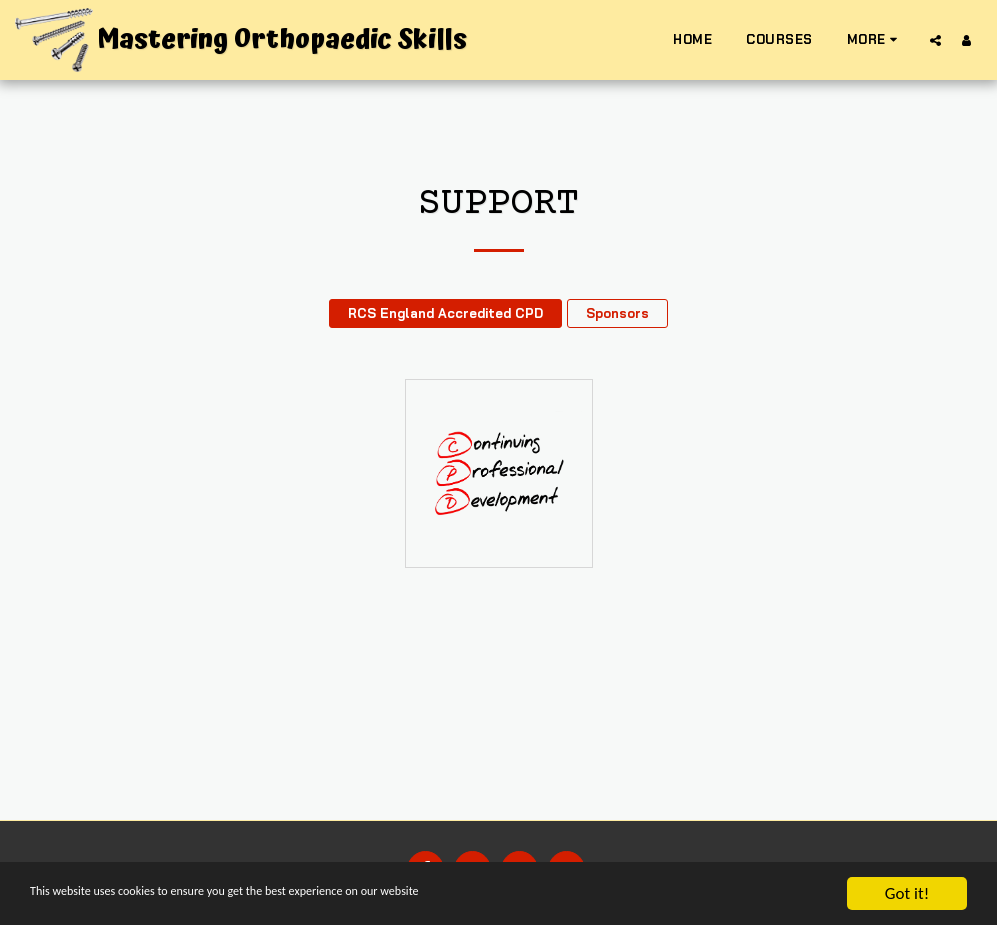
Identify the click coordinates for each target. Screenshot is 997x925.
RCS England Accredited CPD (445, 313)
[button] (935, 40)
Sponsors (617, 313)
